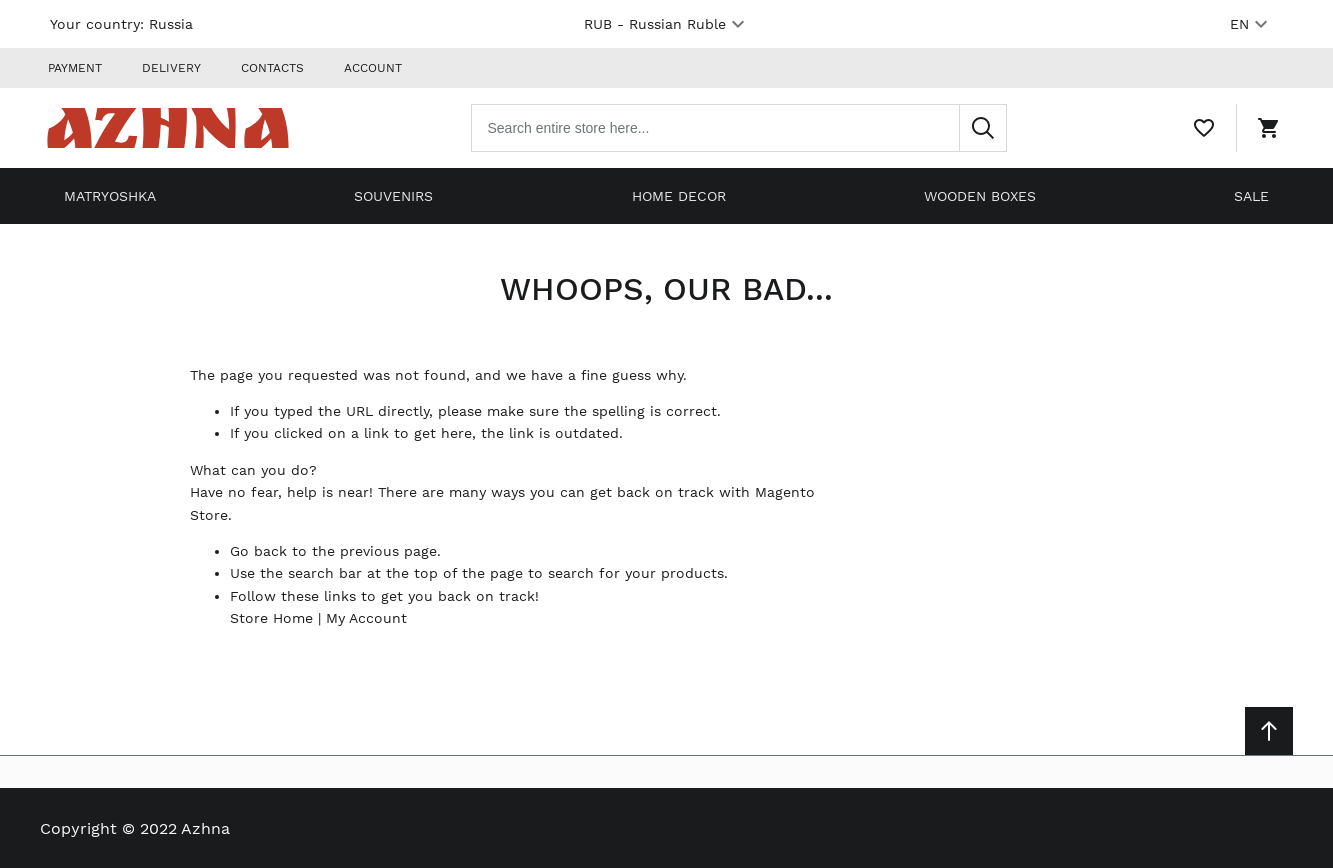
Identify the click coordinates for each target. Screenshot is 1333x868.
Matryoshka (110, 196)
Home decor (679, 196)
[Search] (983, 128)
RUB (667, 24)
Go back (258, 551)
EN (1251, 24)
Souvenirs (393, 196)
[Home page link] (168, 128)
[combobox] (739, 128)
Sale (1251, 196)
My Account (366, 618)
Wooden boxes (980, 196)
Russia (171, 24)
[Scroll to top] (1269, 731)
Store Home (271, 618)
